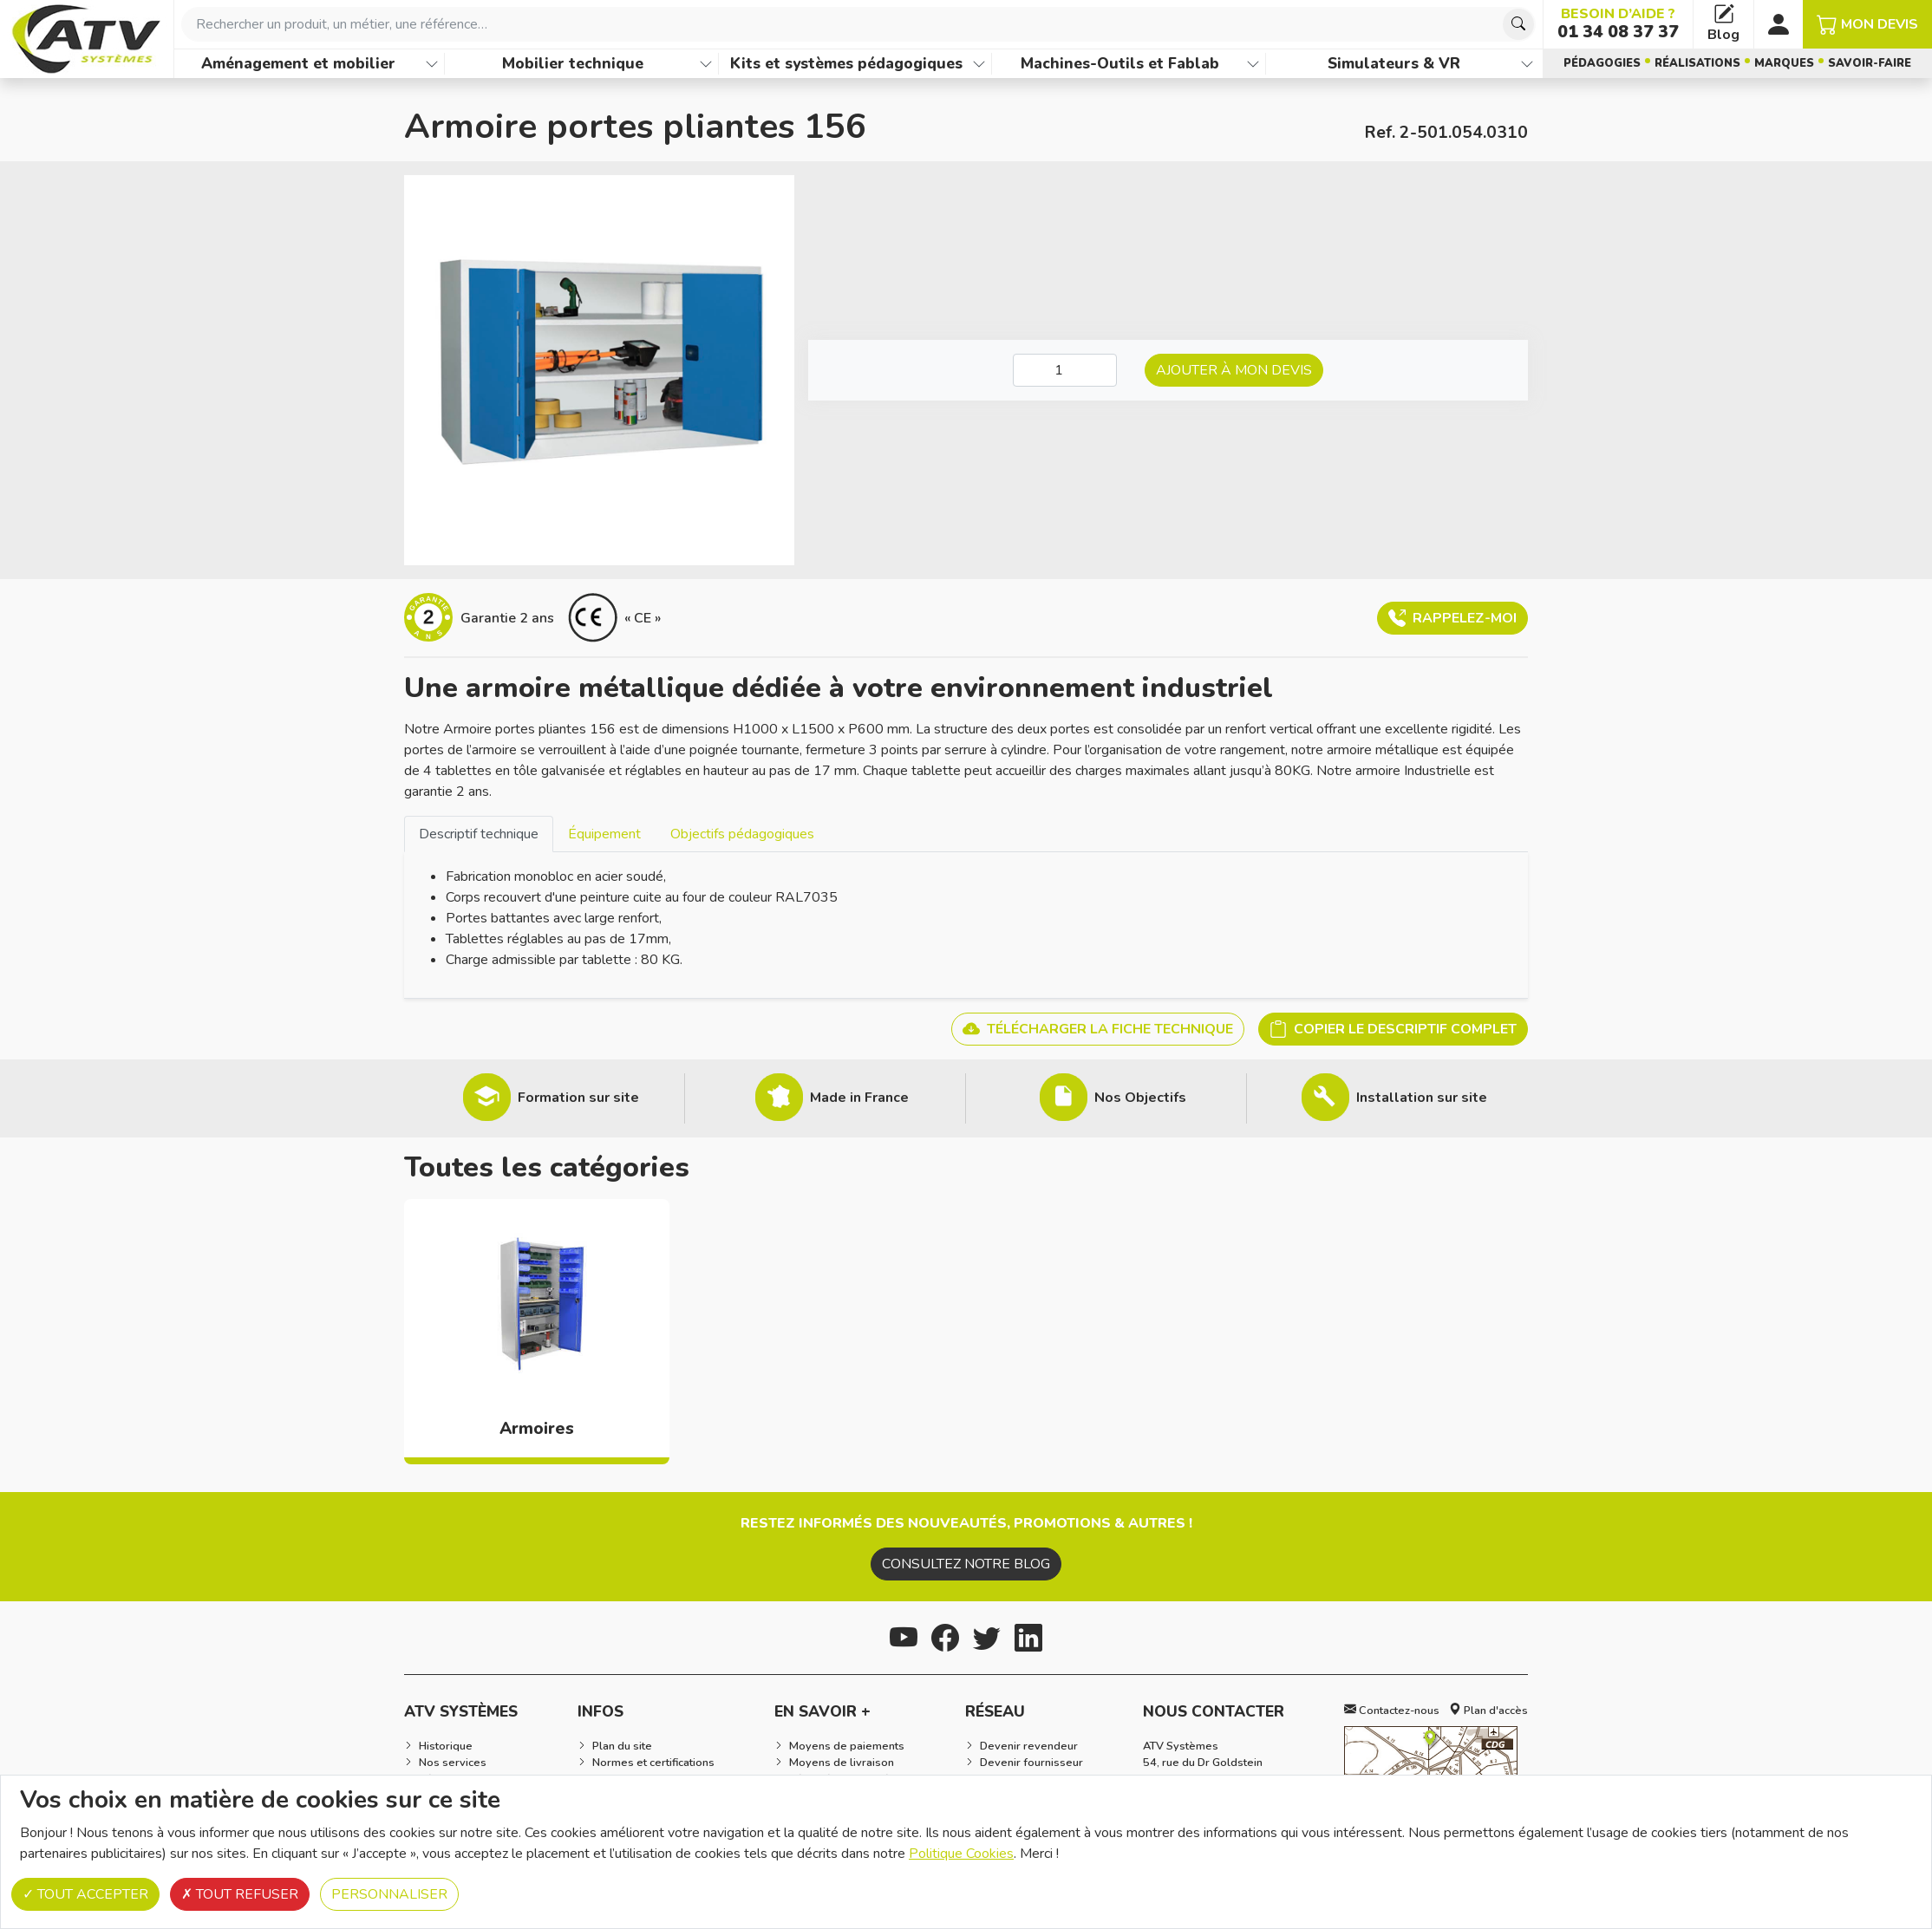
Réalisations (1697, 63)
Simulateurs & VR (1394, 63)
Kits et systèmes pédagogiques (846, 63)
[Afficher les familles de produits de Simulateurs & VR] (1527, 64)
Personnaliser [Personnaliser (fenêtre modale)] (389, 1894)
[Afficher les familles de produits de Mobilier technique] (706, 64)
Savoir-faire (1869, 63)
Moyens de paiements (846, 1746)
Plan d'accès (1488, 1710)
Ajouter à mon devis (1234, 370)
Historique (446, 1746)
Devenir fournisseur (1031, 1762)
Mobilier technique (572, 63)
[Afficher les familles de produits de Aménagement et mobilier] (432, 64)
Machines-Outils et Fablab (1120, 63)
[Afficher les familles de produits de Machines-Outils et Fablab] (1253, 64)
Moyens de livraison (841, 1762)
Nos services (452, 1762)
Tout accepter (85, 1894)
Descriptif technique (478, 834)
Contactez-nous (1391, 1710)
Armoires (536, 1428)
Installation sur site (1421, 1097)
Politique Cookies (961, 1853)
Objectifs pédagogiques (742, 834)
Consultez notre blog (966, 1564)
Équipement (604, 834)
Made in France (859, 1097)
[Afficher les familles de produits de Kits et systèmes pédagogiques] (979, 64)
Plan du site (622, 1746)
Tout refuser (239, 1894)
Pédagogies (1602, 63)
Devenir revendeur (1029, 1746)
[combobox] (858, 24)
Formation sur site (578, 1097)
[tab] (478, 833)
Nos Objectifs (1140, 1097)
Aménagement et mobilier (298, 63)
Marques (1784, 63)
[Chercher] (1518, 24)
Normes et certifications (653, 1762)
